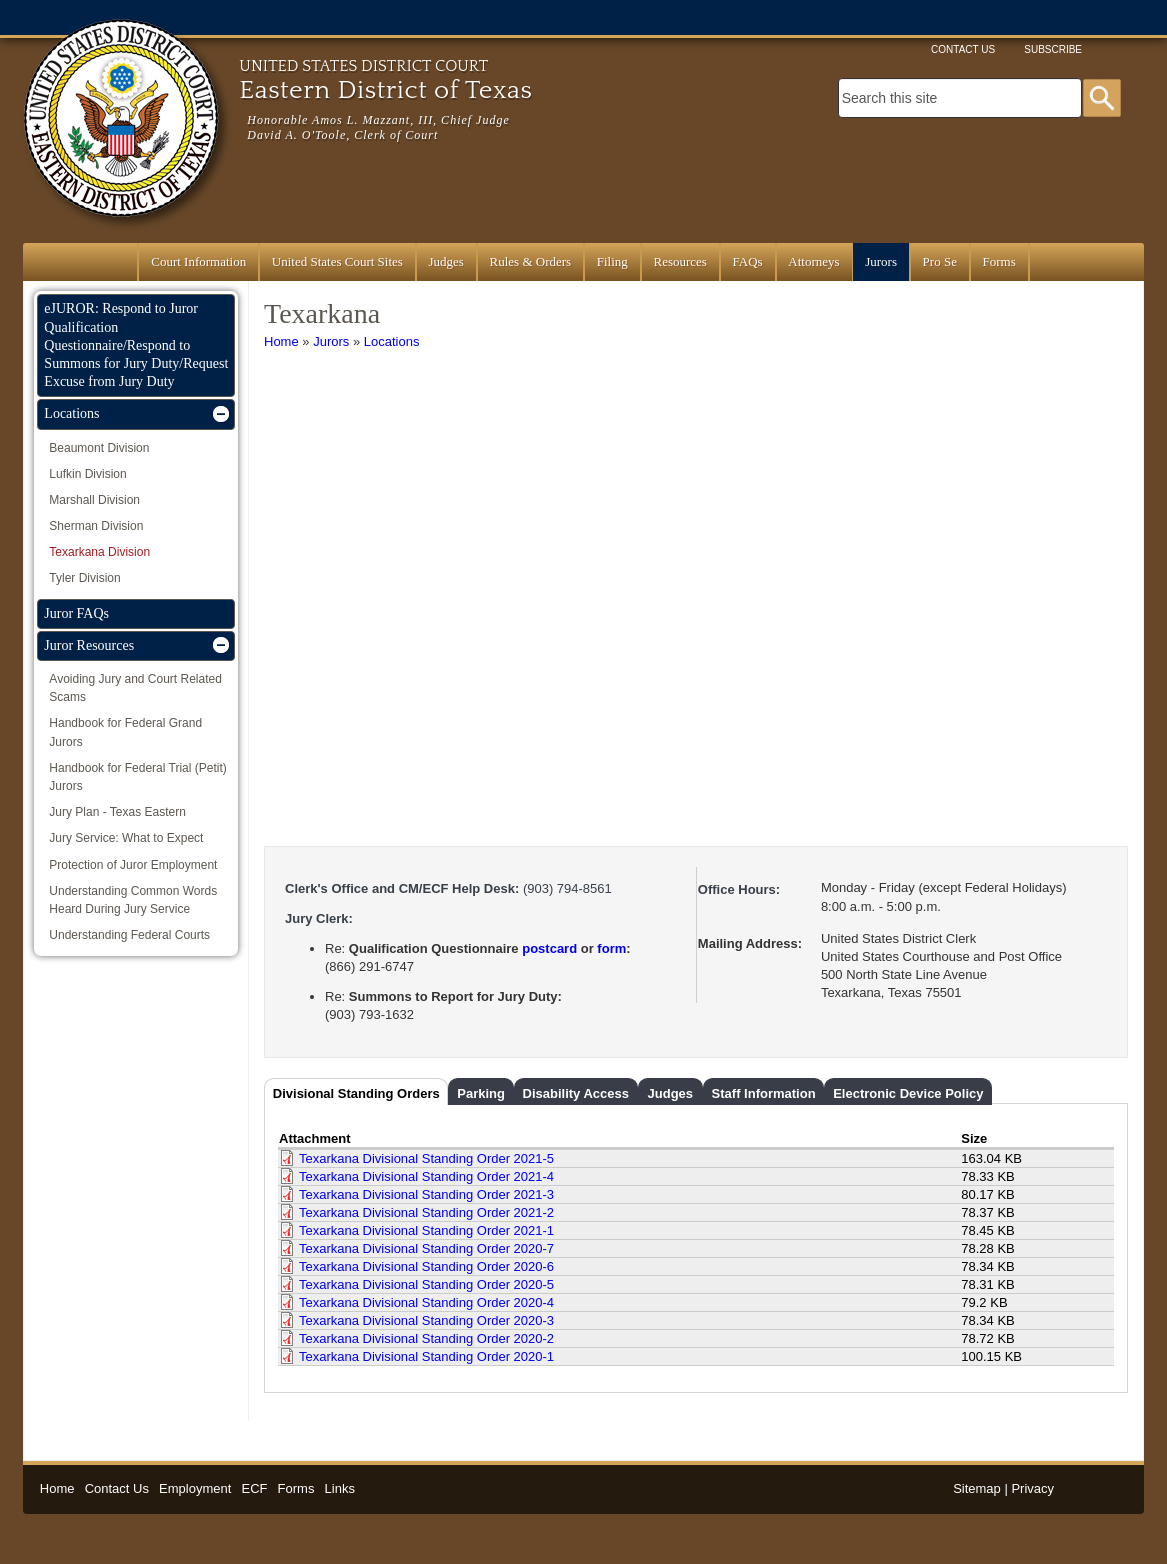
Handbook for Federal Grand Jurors (125, 732)
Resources (679, 261)
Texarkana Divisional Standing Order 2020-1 (426, 1356)
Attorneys (813, 261)
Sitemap (977, 1488)
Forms (999, 261)
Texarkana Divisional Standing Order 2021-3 (426, 1194)
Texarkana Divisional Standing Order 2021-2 (426, 1212)
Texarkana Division (99, 552)
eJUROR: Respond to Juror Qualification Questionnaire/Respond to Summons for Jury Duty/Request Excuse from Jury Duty (136, 345)
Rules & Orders (531, 261)
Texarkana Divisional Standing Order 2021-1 (426, 1230)
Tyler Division (84, 578)
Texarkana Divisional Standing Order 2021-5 (426, 1158)
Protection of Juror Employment (133, 865)
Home (281, 341)
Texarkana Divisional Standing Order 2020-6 (426, 1266)
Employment (195, 1488)
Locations (392, 341)
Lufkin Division (87, 474)
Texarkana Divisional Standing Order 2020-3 (426, 1320)
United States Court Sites (337, 261)
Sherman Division (96, 526)
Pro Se (940, 261)
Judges (446, 261)
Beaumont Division (99, 448)
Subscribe (1053, 49)
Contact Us (963, 49)
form (611, 948)
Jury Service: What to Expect (126, 838)
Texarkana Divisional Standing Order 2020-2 (426, 1338)
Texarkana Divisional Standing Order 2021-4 (426, 1176)
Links (340, 1488)
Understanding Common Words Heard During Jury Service (133, 900)
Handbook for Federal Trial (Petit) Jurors (137, 777)
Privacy (1032, 1488)
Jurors (881, 261)
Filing (612, 261)
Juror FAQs (76, 613)
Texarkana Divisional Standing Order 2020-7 (426, 1248)
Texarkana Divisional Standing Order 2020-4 (426, 1302)
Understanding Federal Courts (129, 935)
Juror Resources (89, 645)
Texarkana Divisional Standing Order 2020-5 (426, 1284)
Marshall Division (94, 500)
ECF (254, 1488)
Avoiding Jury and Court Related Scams (135, 688)
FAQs (748, 261)
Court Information (198, 261)
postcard (549, 948)
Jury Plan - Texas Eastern (117, 812)
